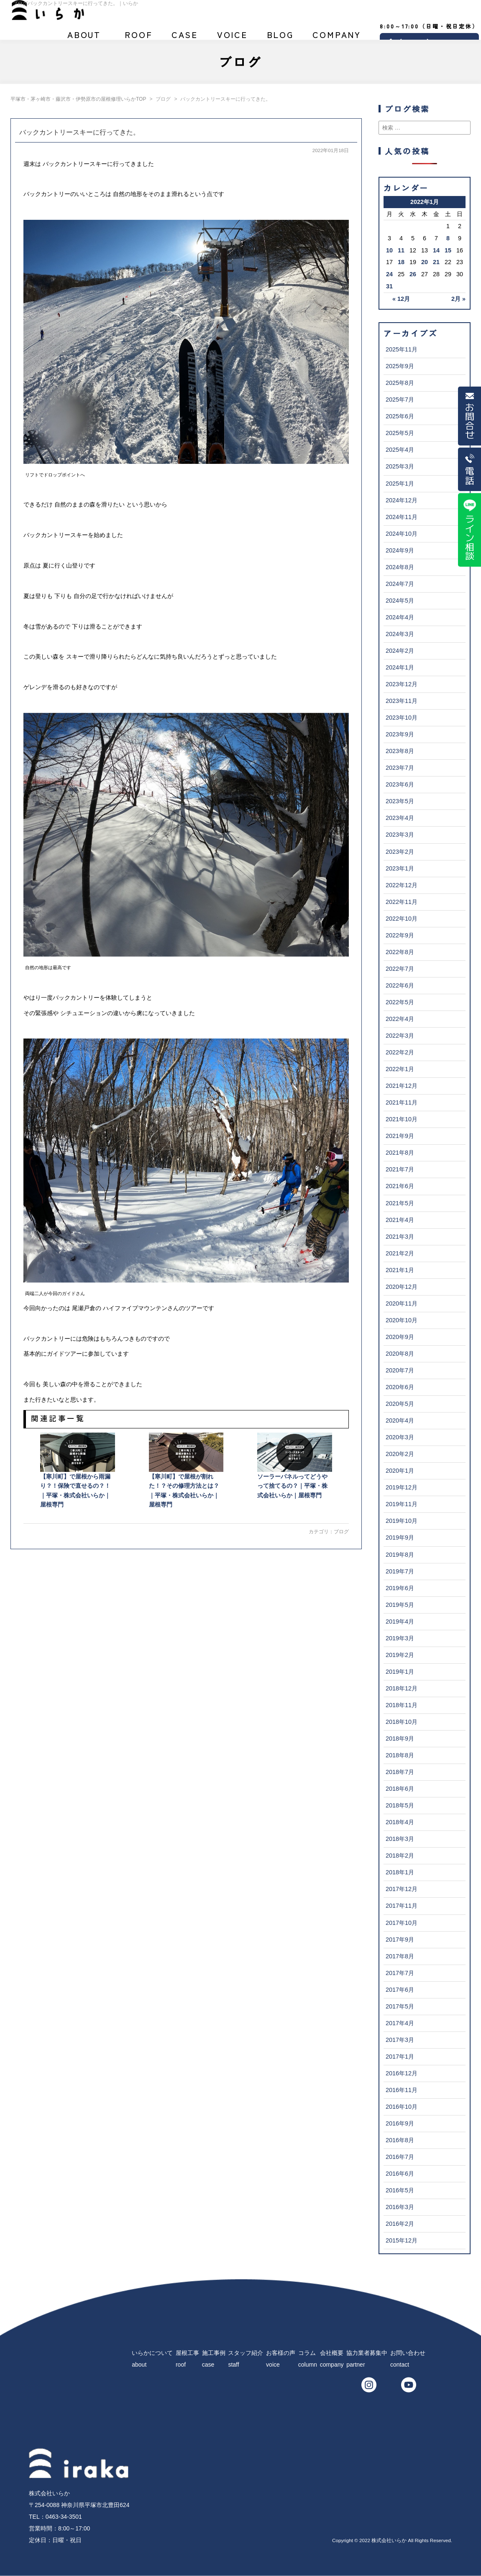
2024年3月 (400, 634)
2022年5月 (400, 1002)
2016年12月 (401, 2073)
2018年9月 (400, 1738)
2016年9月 (400, 2123)
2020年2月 (400, 1454)
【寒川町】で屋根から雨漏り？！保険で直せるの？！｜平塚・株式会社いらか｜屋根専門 (77, 1470)
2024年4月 (400, 617)
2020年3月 (400, 1437)
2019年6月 (400, 1588)
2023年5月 (400, 801)
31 (389, 286)
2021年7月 (400, 1169)
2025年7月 (400, 399)
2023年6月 (400, 784)
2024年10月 (401, 533)
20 (424, 262)
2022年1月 (400, 1069)
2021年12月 (401, 1085)
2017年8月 (400, 1956)
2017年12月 (401, 1889)
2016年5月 (400, 2190)
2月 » (458, 298)
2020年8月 (400, 1353)
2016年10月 (401, 2106)
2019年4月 (400, 1621)
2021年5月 (400, 1203)
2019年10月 (401, 1520)
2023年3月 (400, 834)
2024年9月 (400, 550)
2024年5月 (400, 600)
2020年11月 (401, 1303)
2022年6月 (400, 985)
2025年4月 (400, 449)
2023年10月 (401, 717)
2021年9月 (400, 1136)
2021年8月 (400, 1152)
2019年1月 (400, 1671)
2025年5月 (400, 433)
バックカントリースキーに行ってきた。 (79, 132)
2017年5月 (400, 2006)
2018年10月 (401, 1721)
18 (401, 262)
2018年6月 (400, 1788)
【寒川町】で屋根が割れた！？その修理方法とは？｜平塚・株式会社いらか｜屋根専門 (186, 1470)
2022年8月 (400, 952)
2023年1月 (400, 868)
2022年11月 (401, 902)
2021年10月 (401, 1119)
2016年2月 (400, 2223)
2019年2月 (400, 1655)
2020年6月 (400, 1387)
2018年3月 (400, 1838)
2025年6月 (400, 416)
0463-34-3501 (64, 2516)
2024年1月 (400, 667)
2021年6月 (400, 1186)
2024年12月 (401, 500)
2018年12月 (401, 1688)
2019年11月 (401, 1504)
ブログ (280, 38)
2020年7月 (400, 1370)
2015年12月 (401, 2240)
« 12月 (401, 298)
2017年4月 (400, 2023)
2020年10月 (401, 1320)
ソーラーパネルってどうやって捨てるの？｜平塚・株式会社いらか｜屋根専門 (294, 1465)
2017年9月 (400, 1939)
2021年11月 (401, 1102)
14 (436, 250)
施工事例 (184, 38)
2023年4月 (400, 818)
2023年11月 (401, 700)
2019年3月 (400, 1638)
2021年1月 (400, 1270)
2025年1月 (400, 483)
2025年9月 (400, 366)
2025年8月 (400, 382)
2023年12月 (401, 684)
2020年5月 (400, 1403)
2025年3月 (400, 466)
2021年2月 (400, 1253)
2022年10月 (401, 918)
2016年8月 (400, 2140)
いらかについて (84, 38)
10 (389, 250)
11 (401, 250)
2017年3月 (400, 2039)
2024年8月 (400, 567)
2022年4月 (400, 1019)
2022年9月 (400, 935)
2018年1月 (400, 1872)
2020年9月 (400, 1337)
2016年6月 (400, 2173)
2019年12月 (401, 1487)
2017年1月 (400, 2056)
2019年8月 (400, 1554)
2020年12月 (401, 1286)
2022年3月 (400, 1035)
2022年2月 (400, 1052)
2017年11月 (401, 1905)
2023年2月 (400, 851)
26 (412, 274)
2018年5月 (400, 1805)
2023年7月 (400, 767)
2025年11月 (401, 349)
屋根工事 (139, 38)
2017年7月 (400, 1973)
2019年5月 (400, 1604)
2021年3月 (400, 1236)
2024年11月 (401, 517)
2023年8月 (400, 751)
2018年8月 (400, 1755)
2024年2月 (400, 650)
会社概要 (336, 38)
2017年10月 (401, 1922)
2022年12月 (401, 885)
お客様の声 (232, 38)
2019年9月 (400, 1537)
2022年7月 (400, 968)
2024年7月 (400, 583)
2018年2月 (400, 1855)
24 (389, 274)
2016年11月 (401, 2090)
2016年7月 (400, 2156)
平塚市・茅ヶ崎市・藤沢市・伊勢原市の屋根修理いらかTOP (78, 99)
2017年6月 (400, 1989)
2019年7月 (400, 1571)
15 (448, 250)
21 (436, 262)
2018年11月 (401, 1705)
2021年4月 (400, 1220)
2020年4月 (400, 1420)
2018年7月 (400, 1772)
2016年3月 (400, 2207)
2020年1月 (400, 1470)
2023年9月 (400, 734)
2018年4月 (400, 1822)
